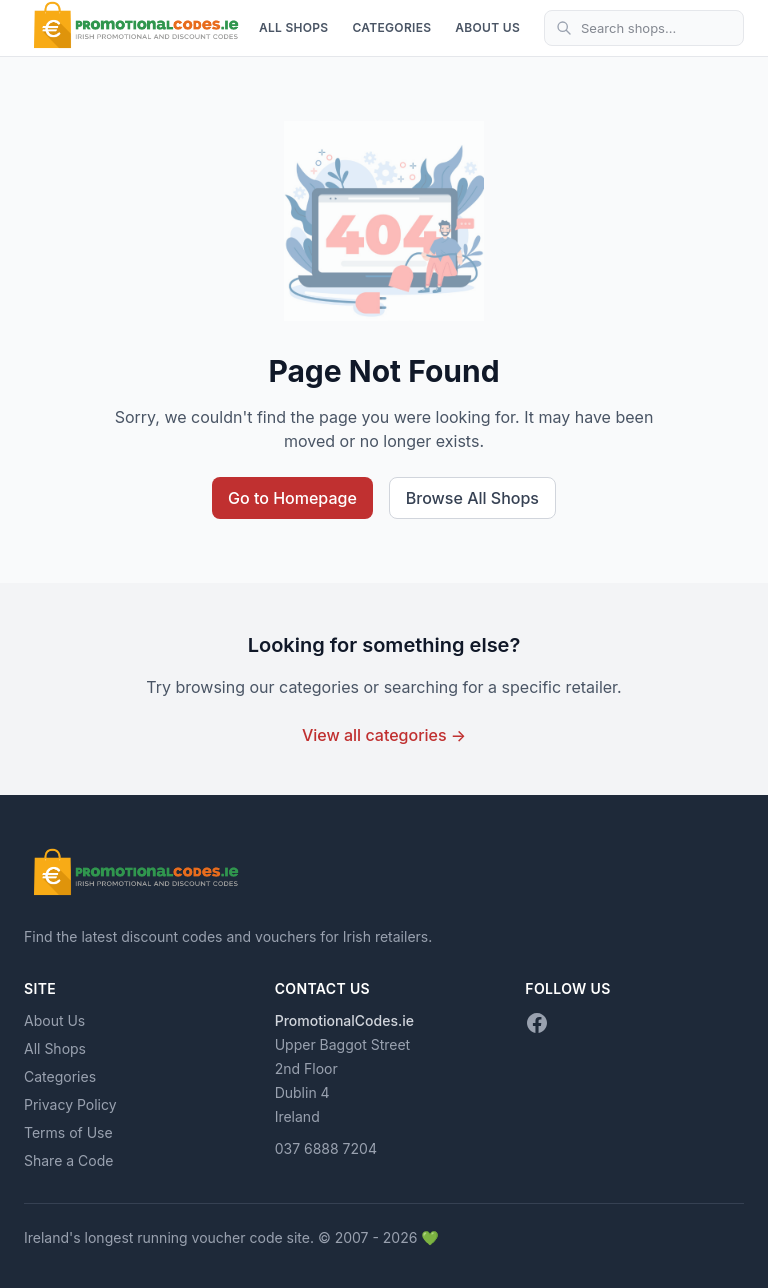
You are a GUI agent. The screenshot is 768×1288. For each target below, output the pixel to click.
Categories (391, 27)
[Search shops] (644, 28)
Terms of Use (68, 1132)
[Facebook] (537, 1023)
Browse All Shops (472, 498)
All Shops (294, 27)
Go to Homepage (292, 498)
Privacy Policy (70, 1104)
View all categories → (384, 735)
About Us (487, 27)
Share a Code (68, 1160)
